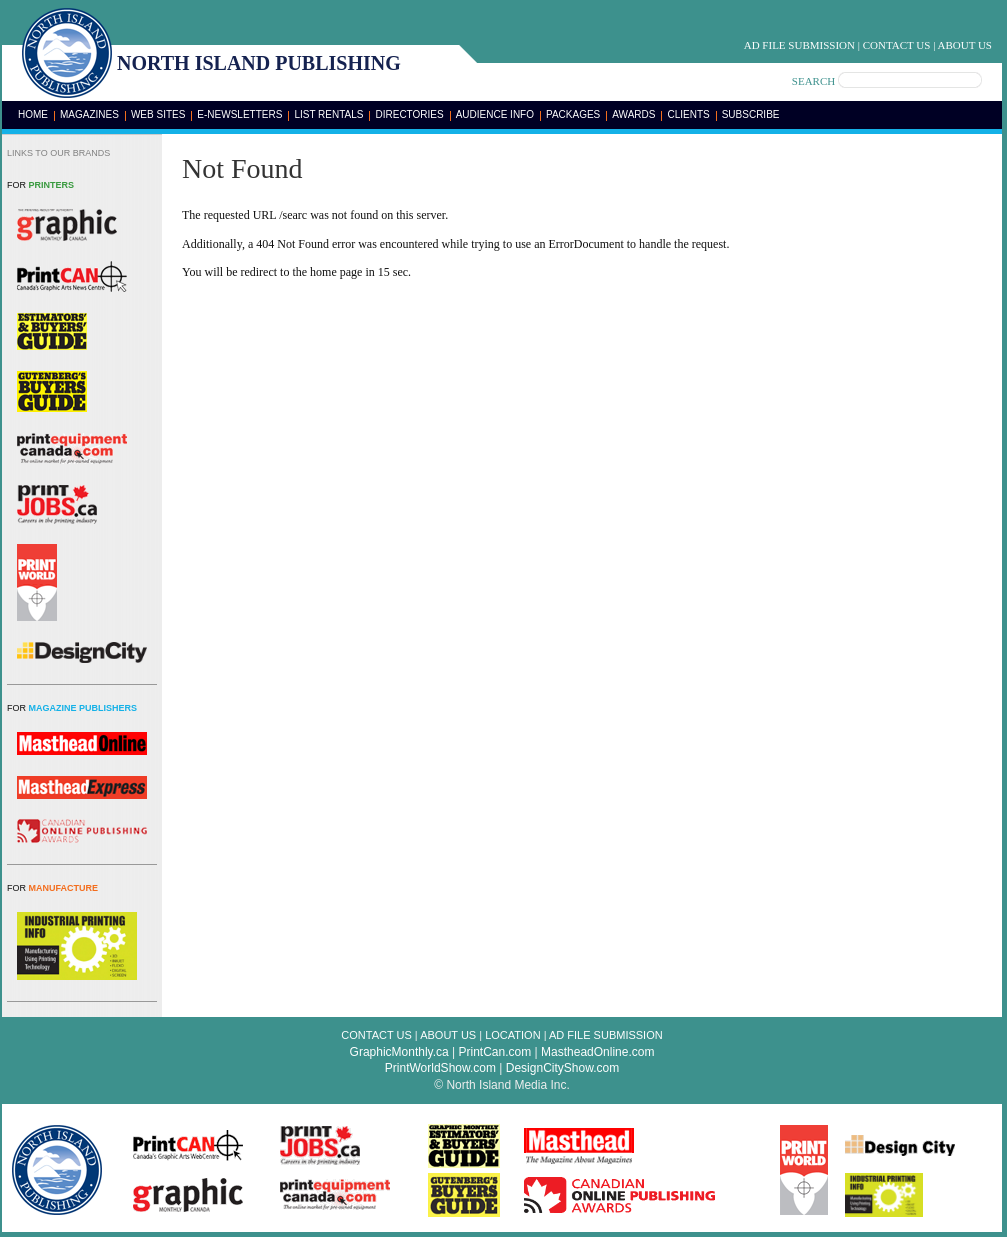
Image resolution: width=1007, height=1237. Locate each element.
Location (512, 1035)
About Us (964, 45)
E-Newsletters (239, 114)
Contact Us (897, 45)
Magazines (89, 114)
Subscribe (751, 114)
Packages (573, 114)
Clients (688, 114)
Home (33, 114)
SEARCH (813, 81)
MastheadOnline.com (597, 1052)
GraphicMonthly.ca (399, 1052)
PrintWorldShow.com (440, 1068)
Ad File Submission (799, 45)
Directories (409, 114)
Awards (633, 114)
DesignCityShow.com (562, 1068)
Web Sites (158, 114)
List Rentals (328, 114)
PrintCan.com (495, 1052)
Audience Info (495, 114)
